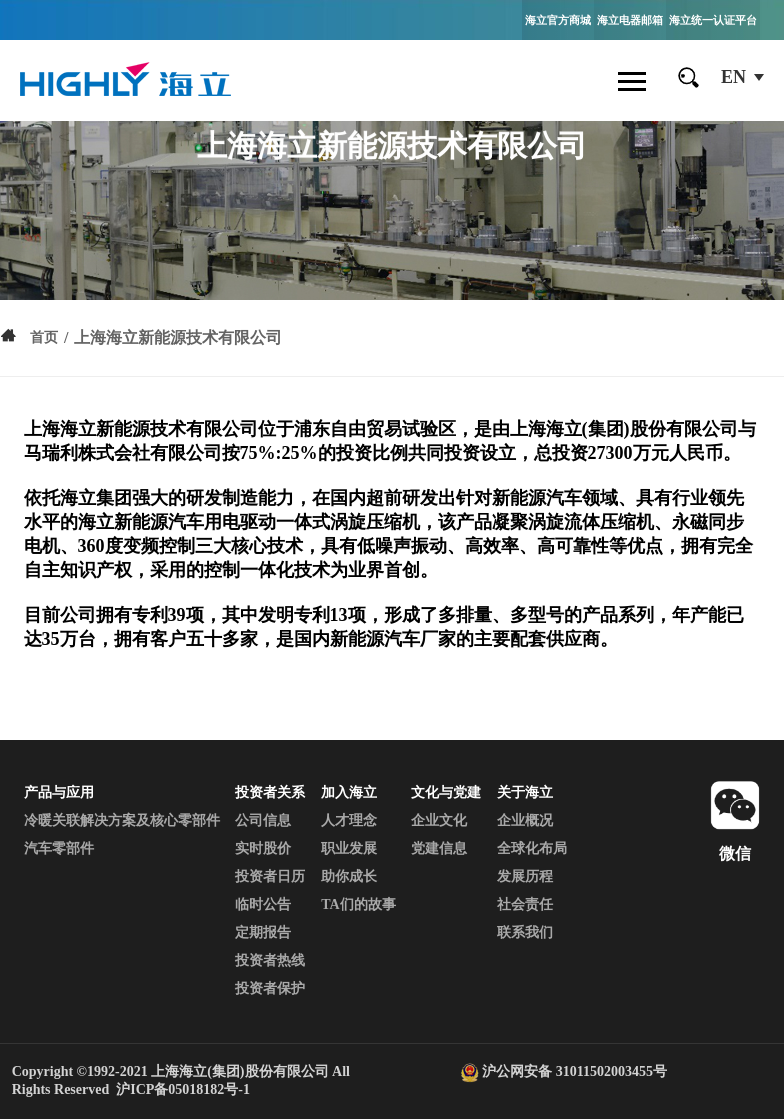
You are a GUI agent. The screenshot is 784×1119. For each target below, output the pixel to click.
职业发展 (349, 848)
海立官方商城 (558, 20)
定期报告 (263, 932)
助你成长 (349, 876)
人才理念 (349, 820)
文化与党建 (446, 792)
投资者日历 (270, 876)
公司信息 (263, 820)
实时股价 (263, 848)
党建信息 (439, 848)
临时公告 (263, 904)
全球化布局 (532, 848)
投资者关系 (270, 792)
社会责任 (525, 904)
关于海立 (525, 792)
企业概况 (525, 820)
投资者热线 (270, 960)
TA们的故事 (358, 904)
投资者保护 (270, 988)
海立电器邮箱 (630, 20)
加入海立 (349, 792)
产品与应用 (59, 792)
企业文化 (439, 820)
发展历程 (525, 876)
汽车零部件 (59, 848)
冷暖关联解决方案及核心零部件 (122, 820)
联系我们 (525, 932)
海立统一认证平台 (713, 20)
